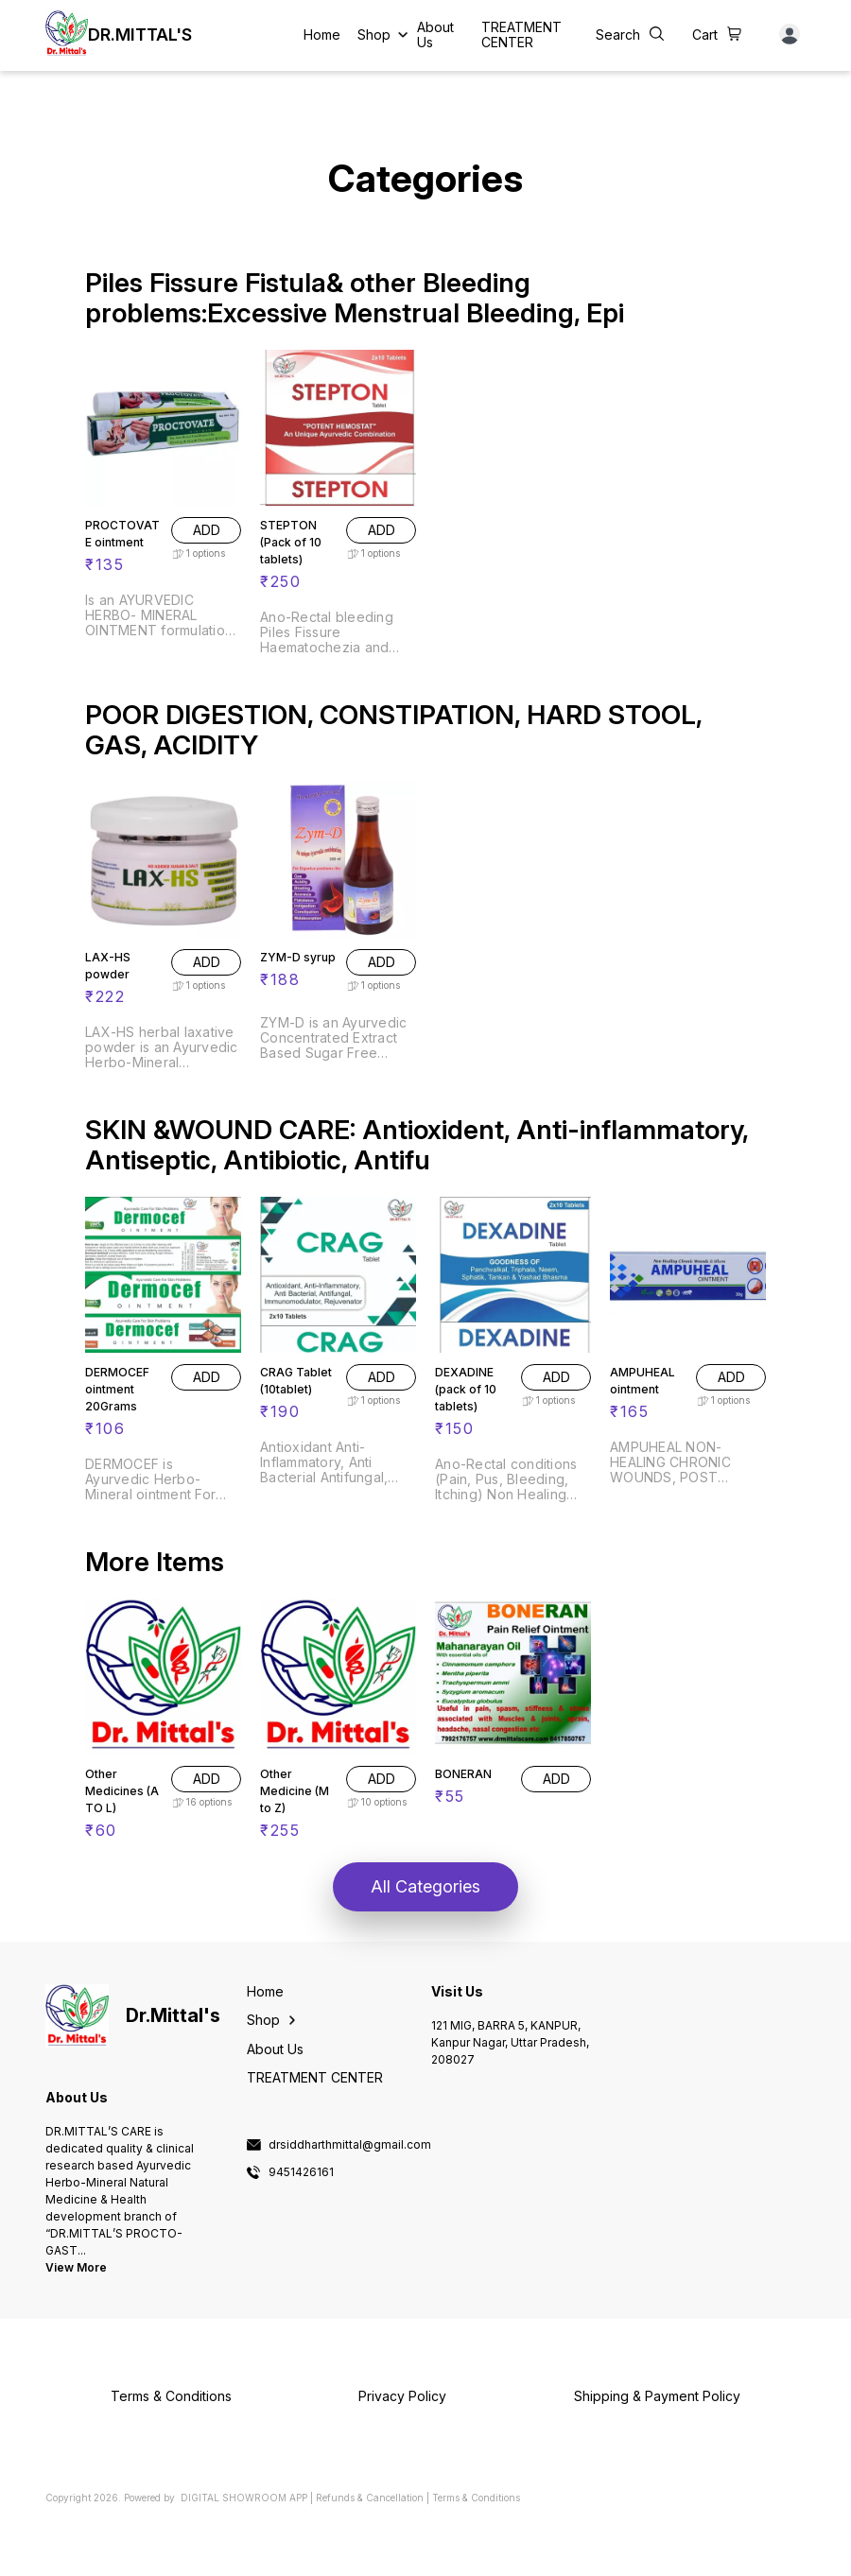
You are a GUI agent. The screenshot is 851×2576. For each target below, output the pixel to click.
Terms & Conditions (476, 2497)
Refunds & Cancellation (370, 2497)
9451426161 (301, 2172)
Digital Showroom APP (244, 2497)
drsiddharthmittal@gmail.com (350, 2145)
